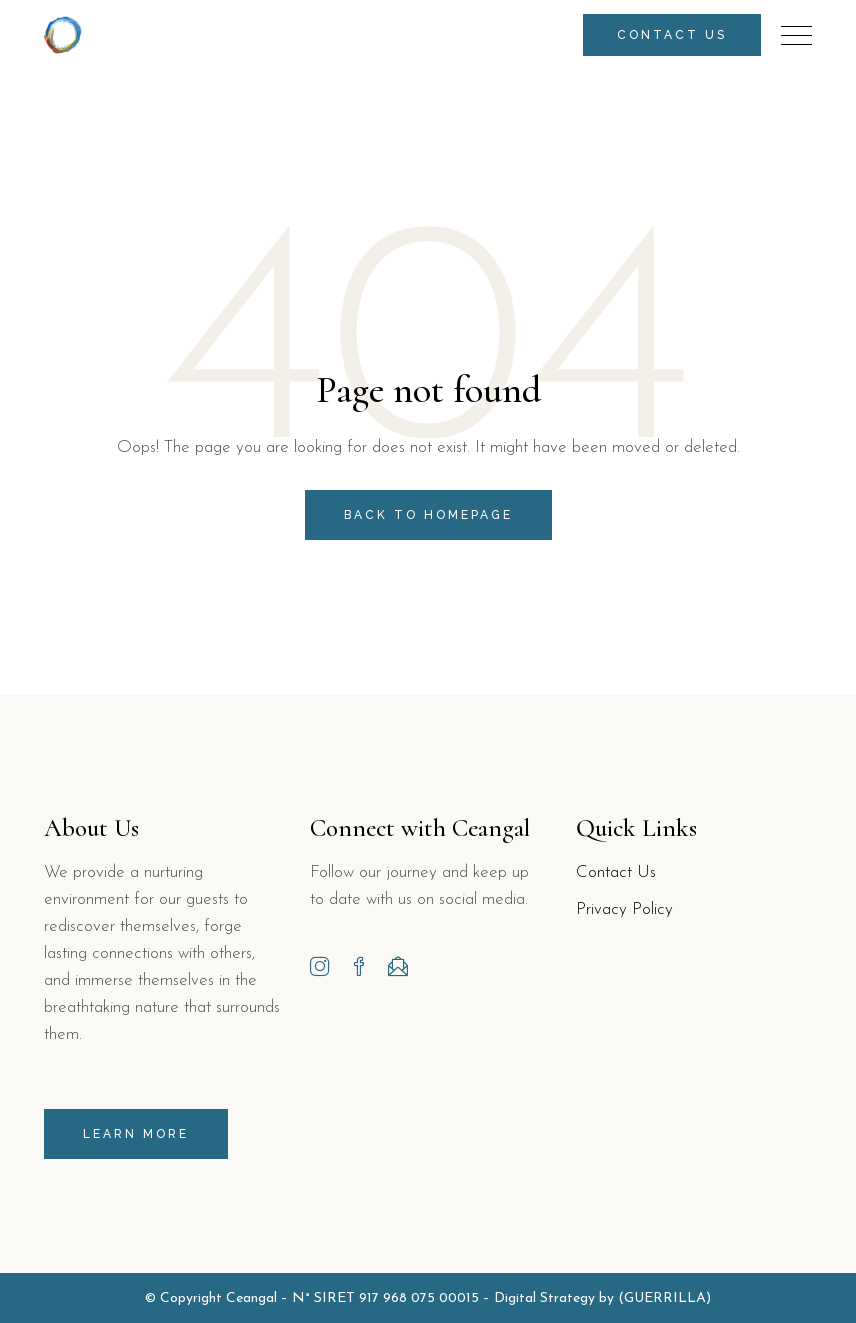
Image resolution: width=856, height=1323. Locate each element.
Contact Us (616, 872)
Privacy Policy (624, 909)
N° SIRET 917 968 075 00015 (385, 1298)
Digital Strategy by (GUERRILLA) (602, 1298)
